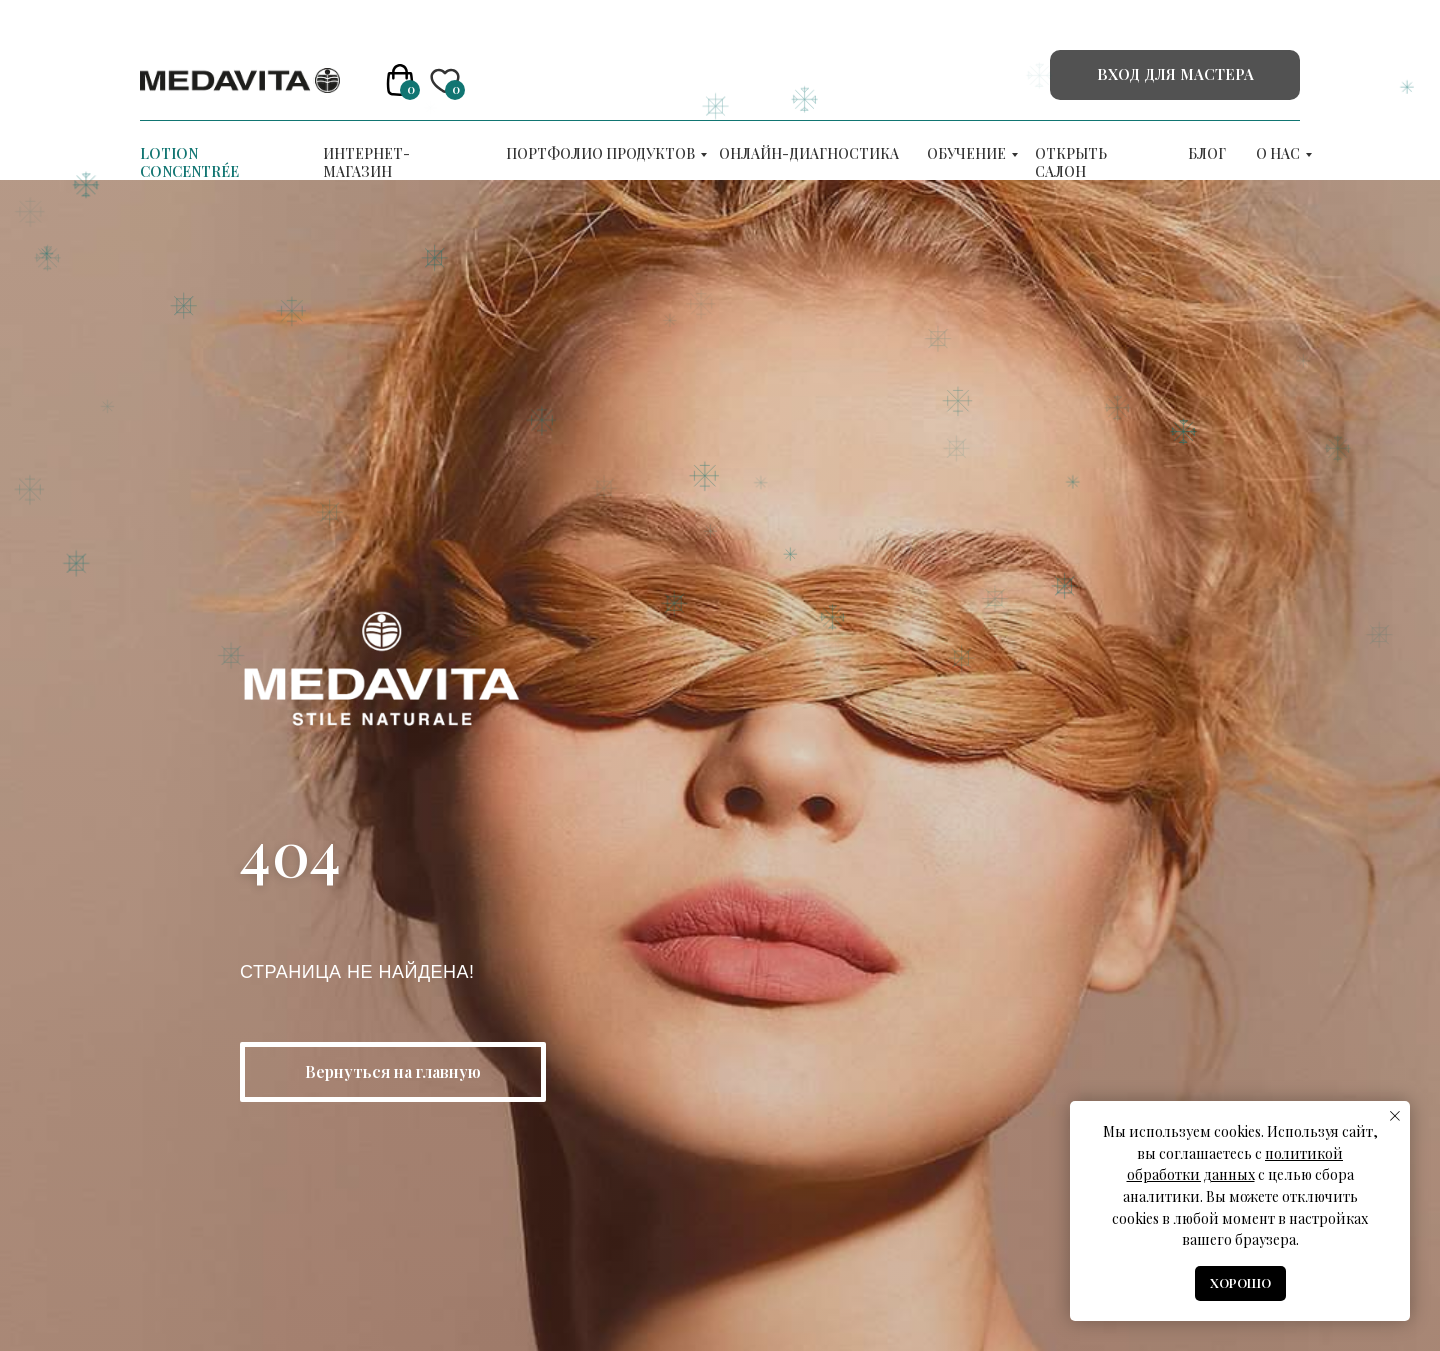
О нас (1278, 153)
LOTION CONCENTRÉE (189, 162)
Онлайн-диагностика (809, 153)
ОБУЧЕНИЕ (966, 153)
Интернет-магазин (366, 162)
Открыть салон (1071, 162)
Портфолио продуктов (600, 153)
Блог (1207, 153)
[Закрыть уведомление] (1395, 1116)
